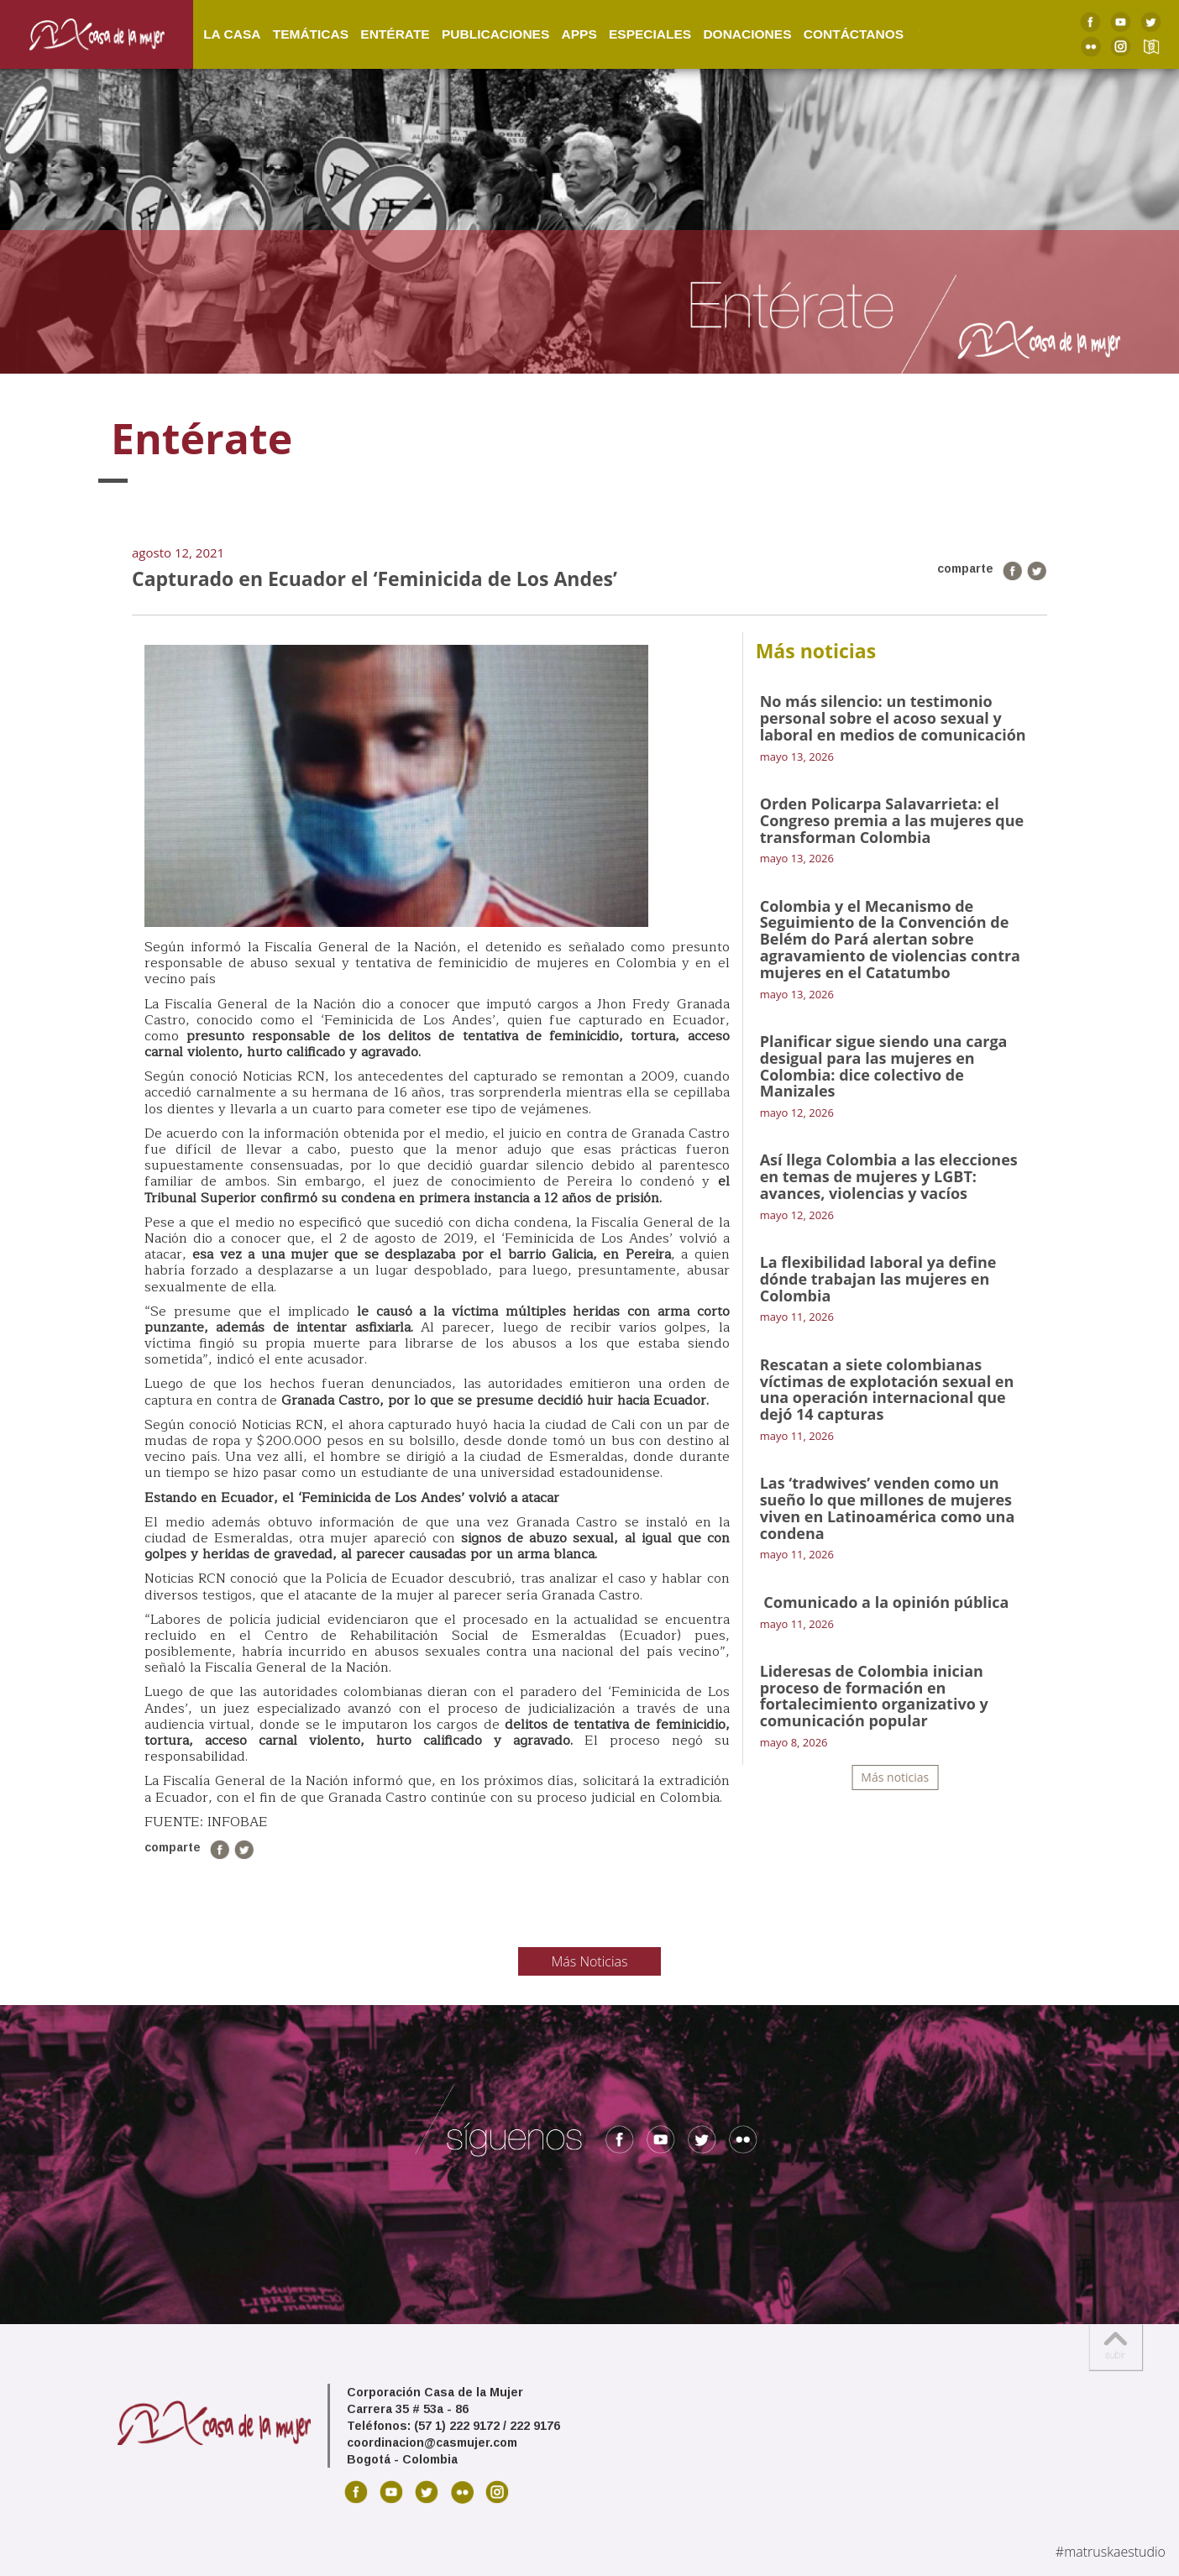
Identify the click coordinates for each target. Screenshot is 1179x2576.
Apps (595, 24)
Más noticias (895, 1777)
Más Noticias (590, 1961)
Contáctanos (870, 24)
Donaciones (764, 24)
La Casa (247, 24)
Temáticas (326, 24)
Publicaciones (511, 24)
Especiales (666, 24)
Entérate (411, 24)
